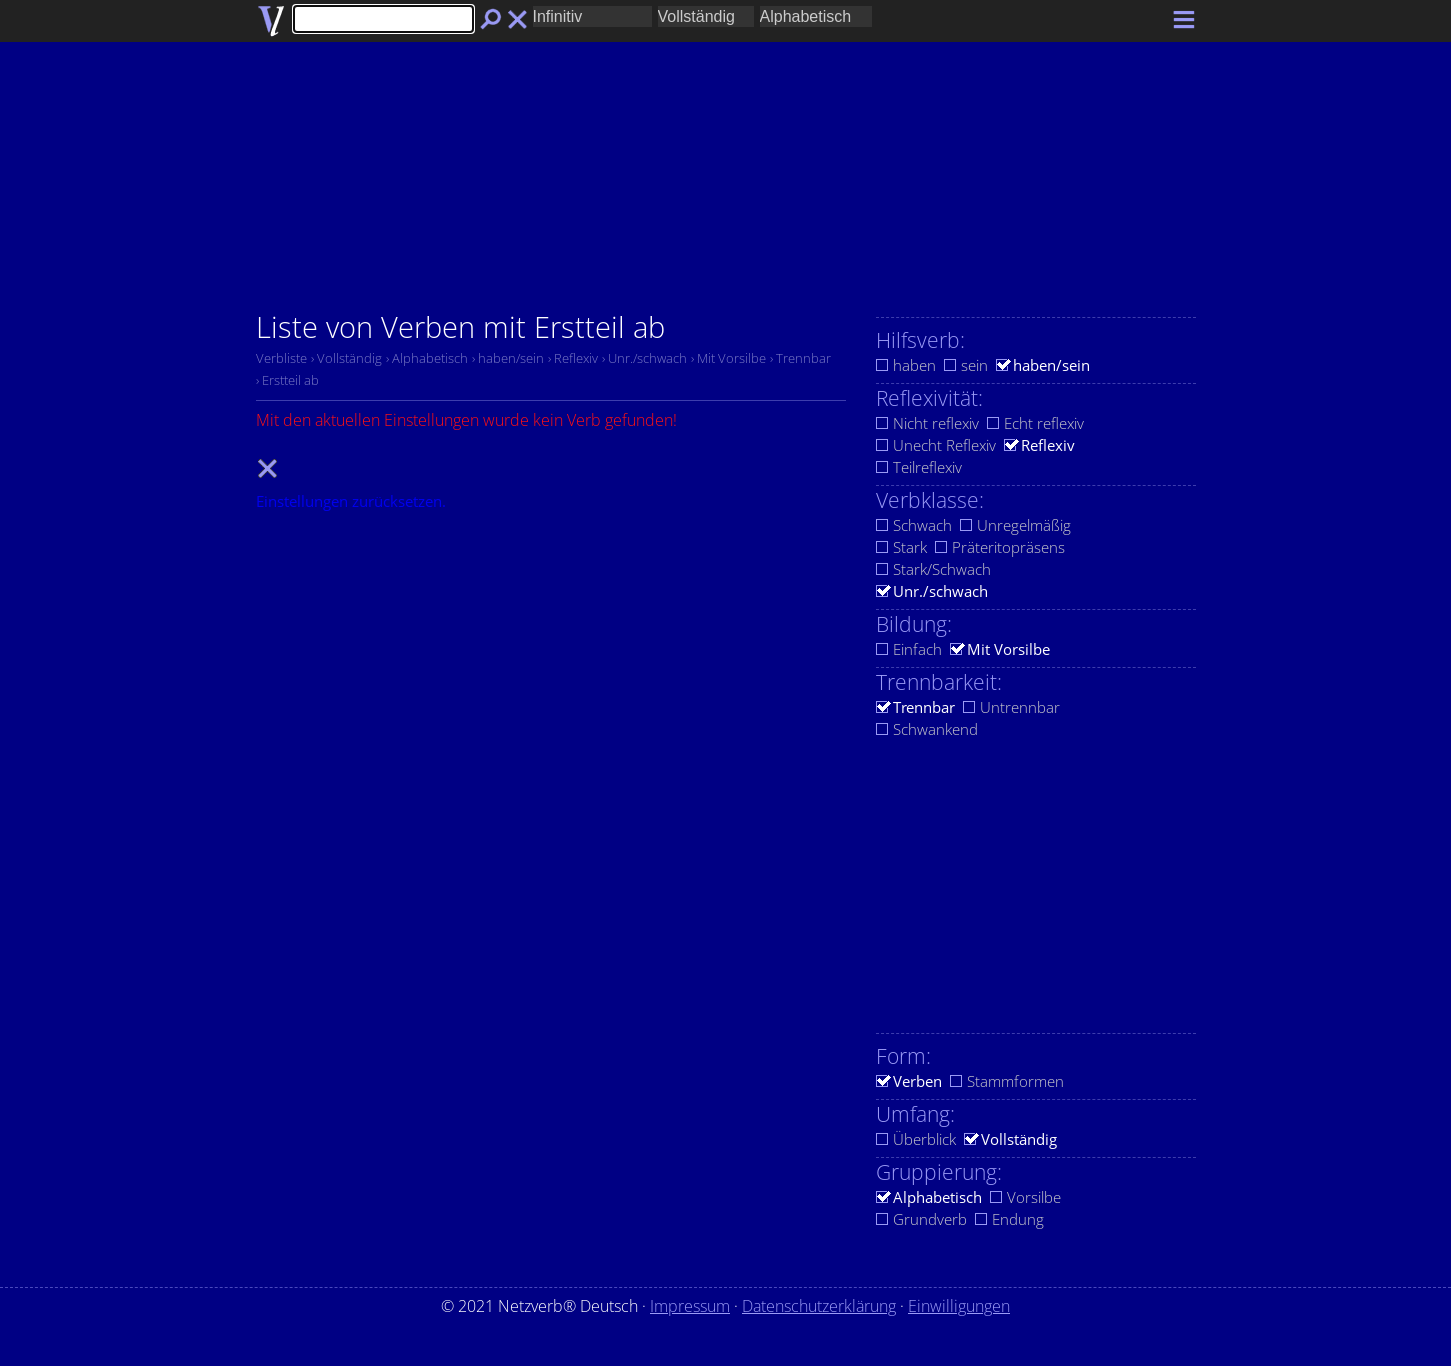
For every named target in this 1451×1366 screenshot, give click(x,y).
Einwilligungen (959, 1306)
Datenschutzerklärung (819, 1306)
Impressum (690, 1306)
